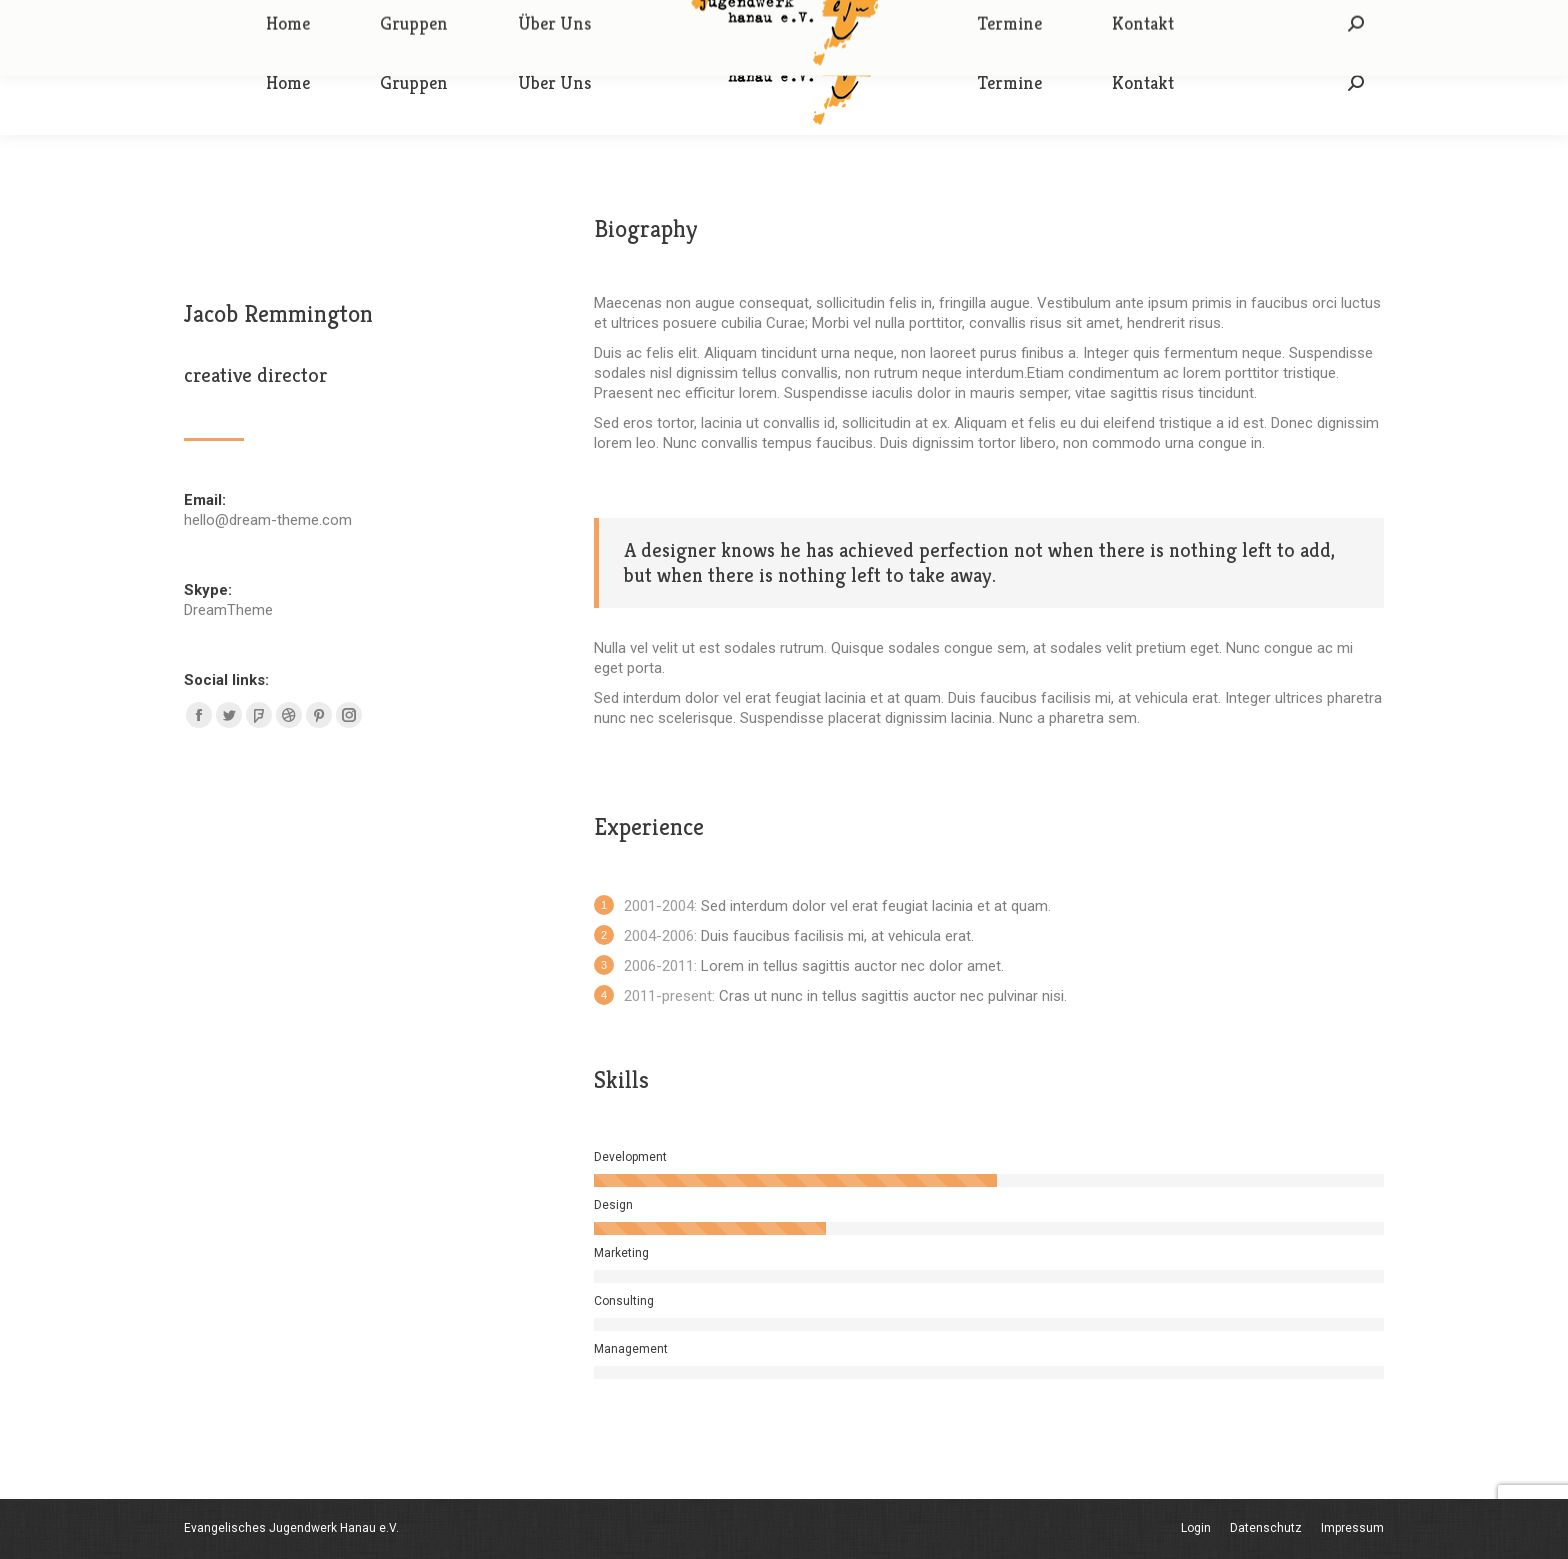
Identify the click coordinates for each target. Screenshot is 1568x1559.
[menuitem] (288, 83)
